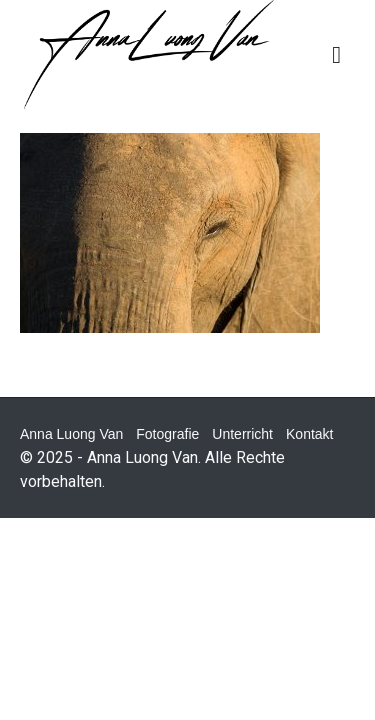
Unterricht (242, 434)
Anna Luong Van (71, 434)
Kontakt (309, 434)
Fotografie (167, 434)
